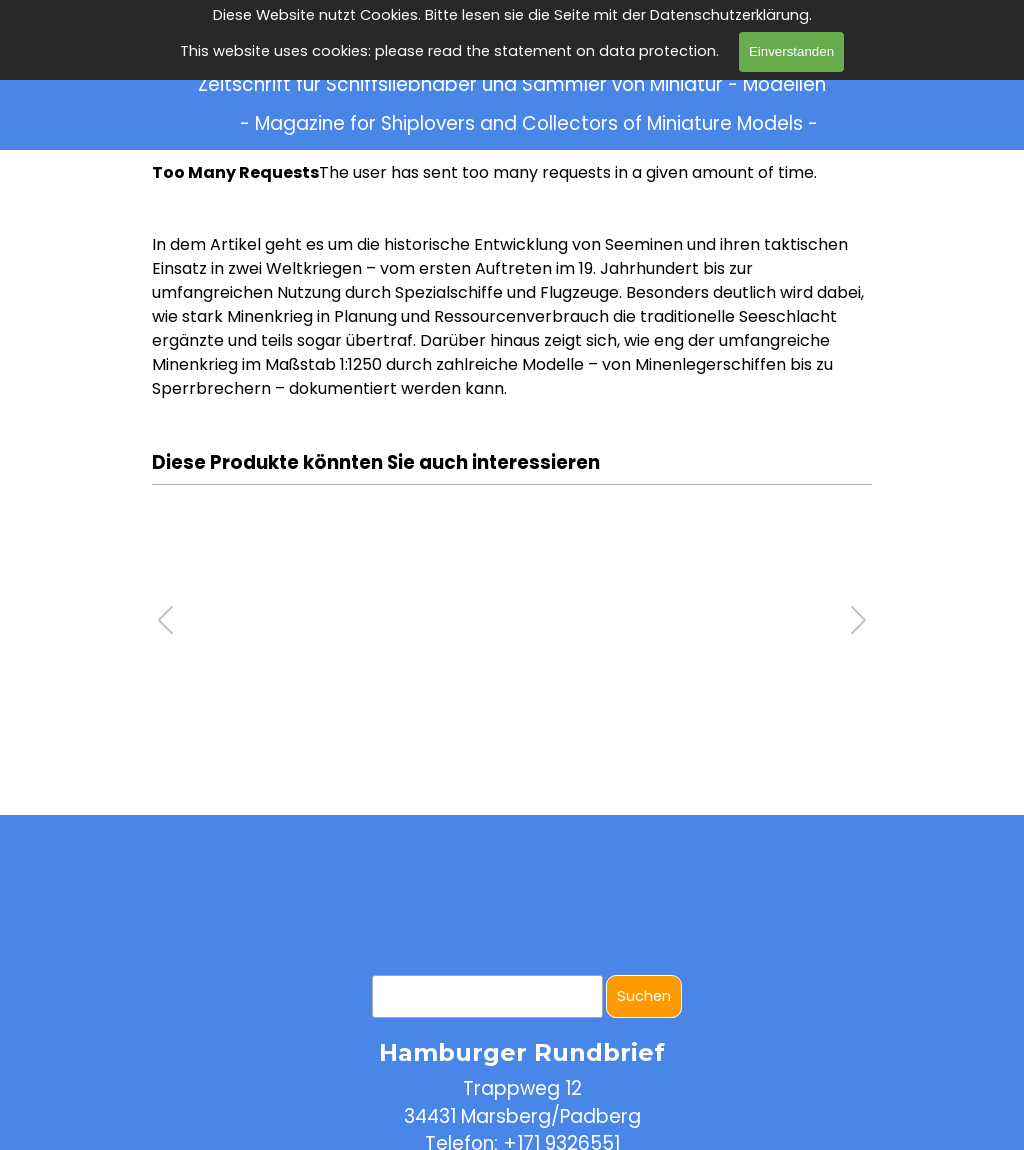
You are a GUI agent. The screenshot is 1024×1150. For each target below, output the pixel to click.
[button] (858, 620)
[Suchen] (487, 996)
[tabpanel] (512, 317)
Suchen (644, 996)
